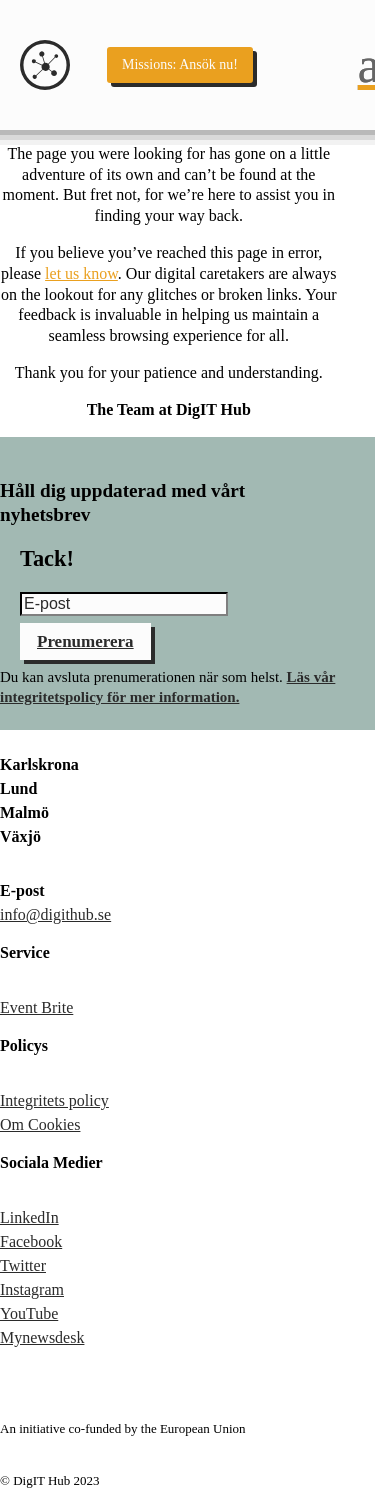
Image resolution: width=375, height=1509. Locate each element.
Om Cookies (40, 1124)
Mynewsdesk (42, 1337)
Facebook (31, 1241)
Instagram (32, 1289)
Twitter (23, 1265)
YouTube (29, 1313)
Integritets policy (54, 1100)
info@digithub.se (55, 914)
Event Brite (36, 1007)
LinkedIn (29, 1217)
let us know (81, 273)
